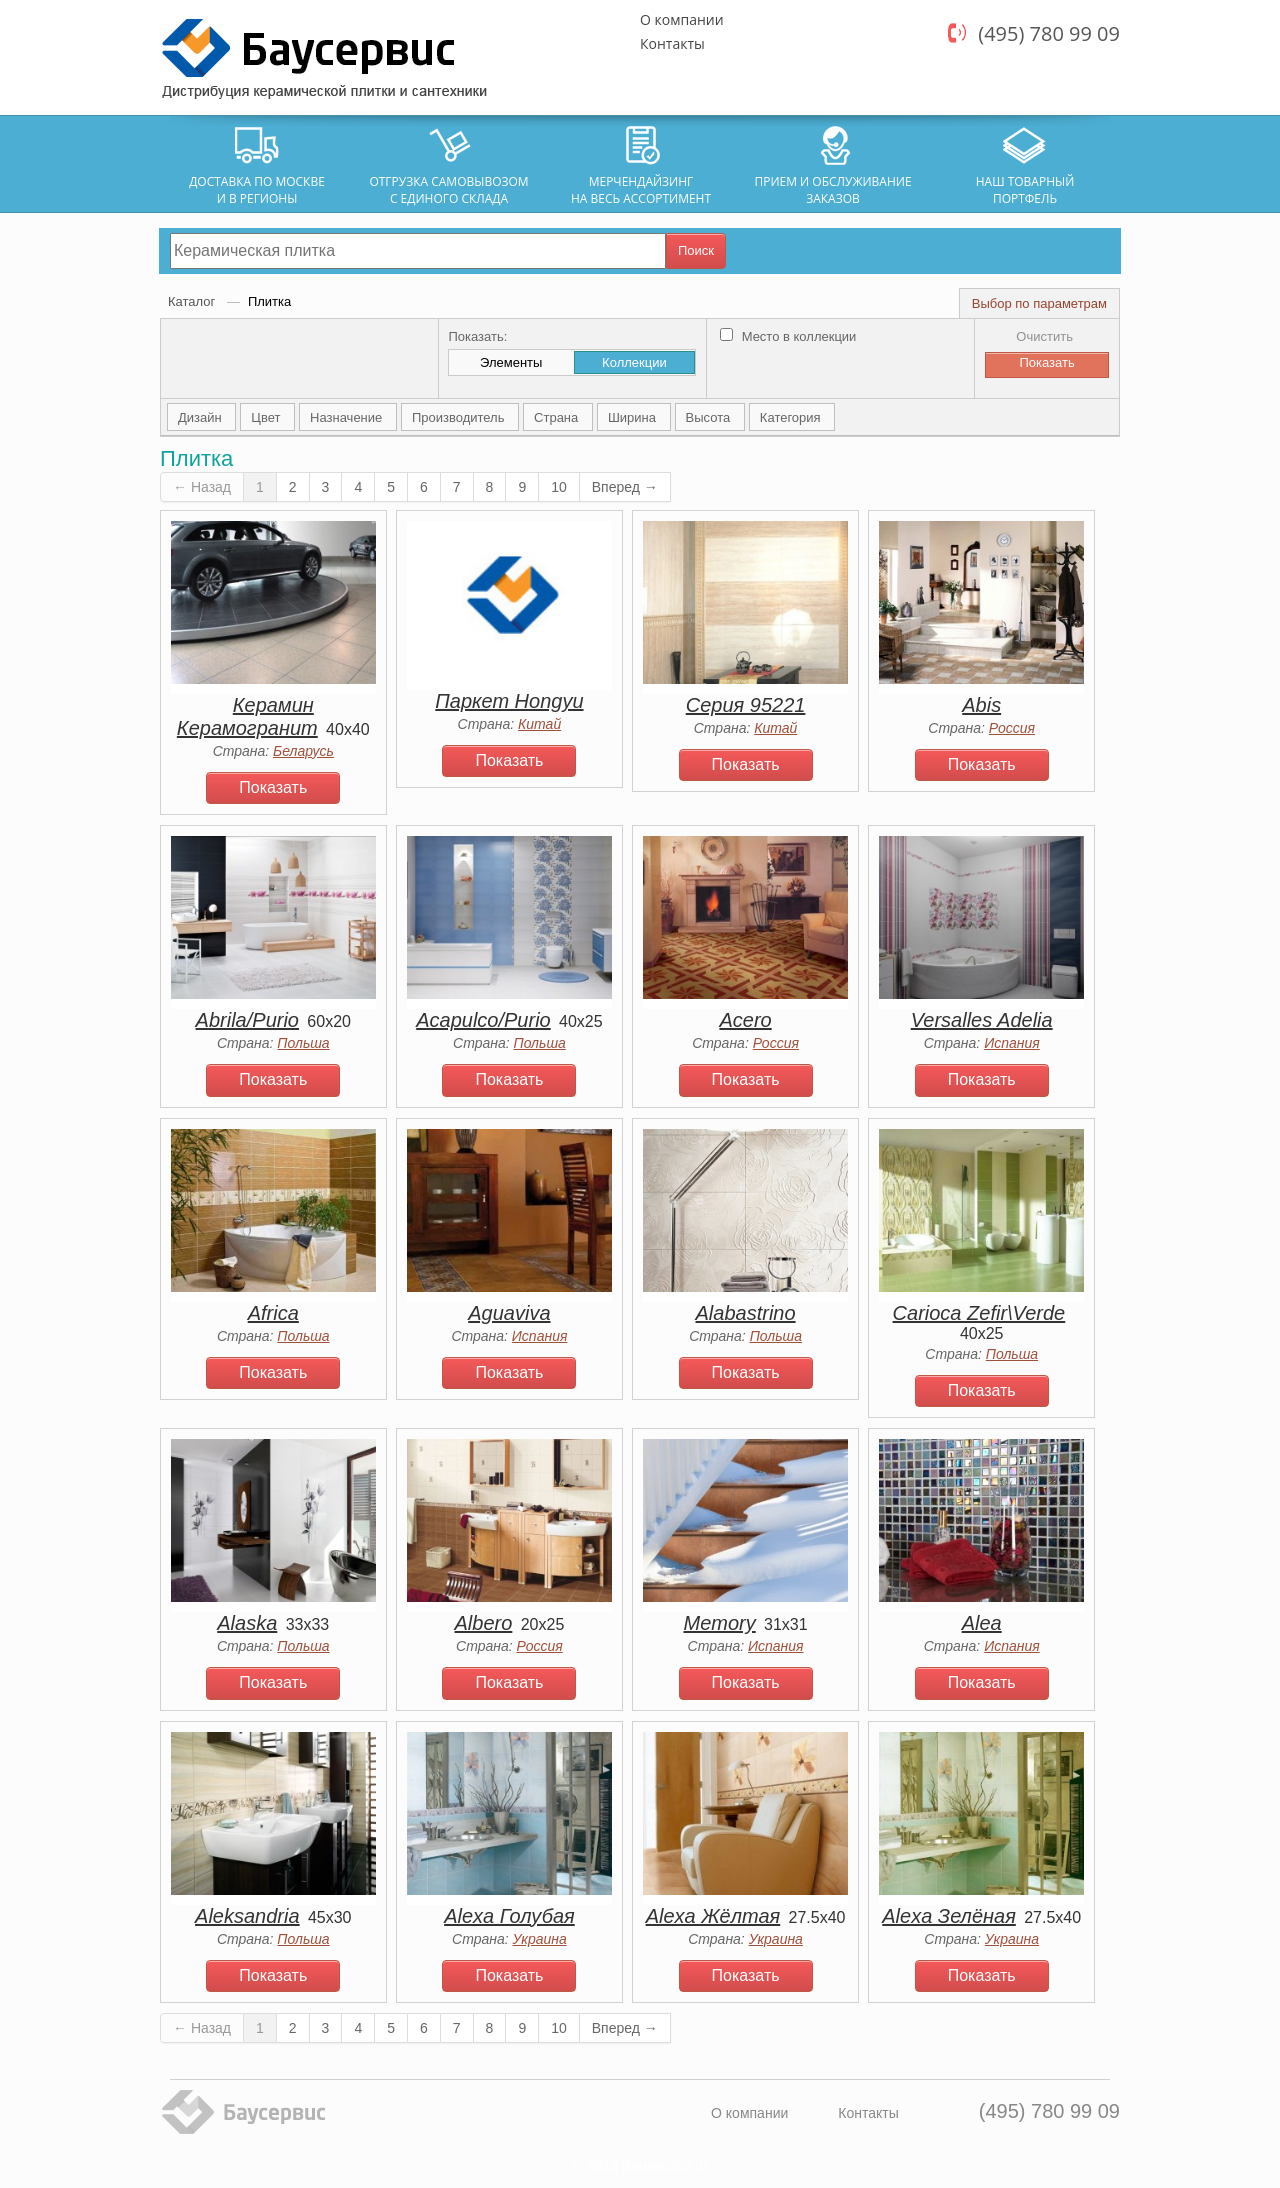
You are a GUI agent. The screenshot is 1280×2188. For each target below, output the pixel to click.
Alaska (247, 1623)
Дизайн (201, 417)
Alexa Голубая (509, 1916)
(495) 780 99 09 (1049, 33)
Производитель (460, 417)
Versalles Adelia (982, 1020)
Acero (745, 1020)
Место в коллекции (788, 336)
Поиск (696, 250)
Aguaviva (509, 1313)
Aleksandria (247, 1916)
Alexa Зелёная (949, 1916)
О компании (682, 19)
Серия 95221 (746, 705)
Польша (303, 1043)
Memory (719, 1623)
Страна (558, 417)
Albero (484, 1623)
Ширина (634, 417)
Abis (981, 705)
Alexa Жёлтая (713, 1916)
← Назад (202, 487)
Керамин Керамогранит (247, 716)
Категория (792, 417)
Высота (710, 417)
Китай (539, 724)
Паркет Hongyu (509, 701)
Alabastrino (746, 1313)
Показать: (477, 336)
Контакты (672, 43)
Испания (1012, 1043)
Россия (1012, 728)
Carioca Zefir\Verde (979, 1313)
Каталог (193, 301)
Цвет (267, 417)
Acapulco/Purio (483, 1020)
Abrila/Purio (247, 1020)
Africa (273, 1313)
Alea (982, 1623)
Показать (273, 787)
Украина (540, 1939)
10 (559, 487)
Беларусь (303, 751)
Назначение (348, 417)
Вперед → (625, 487)
